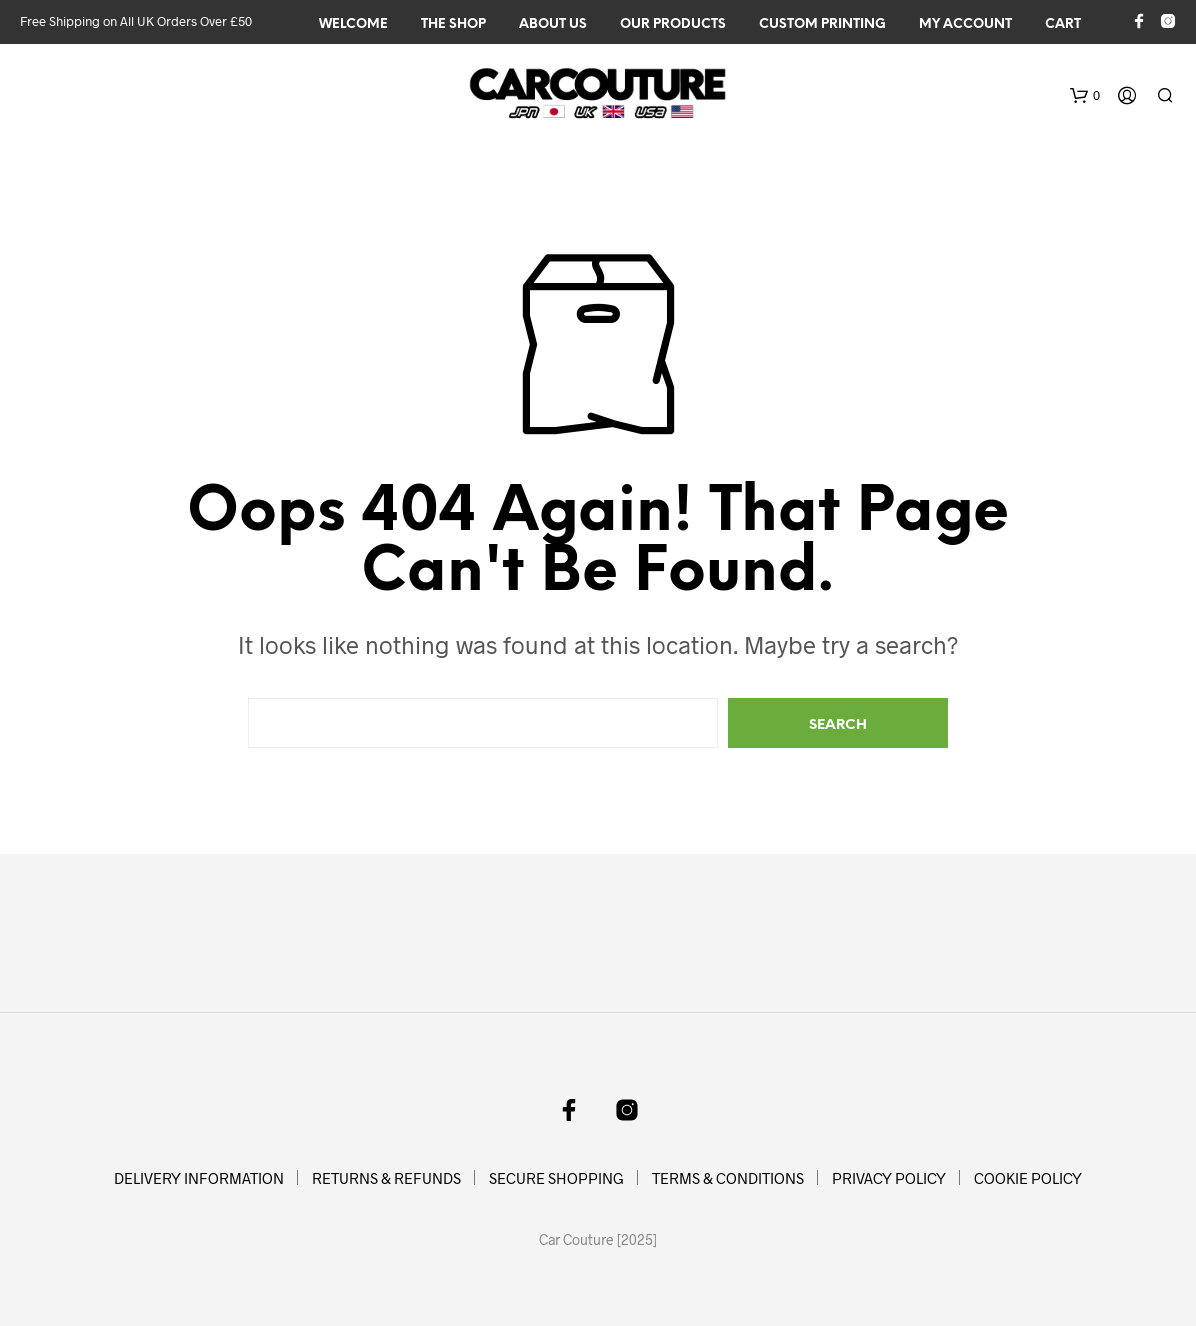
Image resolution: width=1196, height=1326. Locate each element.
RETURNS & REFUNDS (386, 1178)
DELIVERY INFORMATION (199, 1178)
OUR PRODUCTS (673, 24)
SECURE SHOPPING (556, 1178)
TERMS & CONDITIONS (728, 1178)
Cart (1063, 24)
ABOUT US (553, 24)
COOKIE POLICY (1028, 1178)
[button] (1085, 96)
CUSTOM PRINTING (822, 24)
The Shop (453, 24)
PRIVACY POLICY (889, 1178)
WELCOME (353, 24)
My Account (965, 24)
